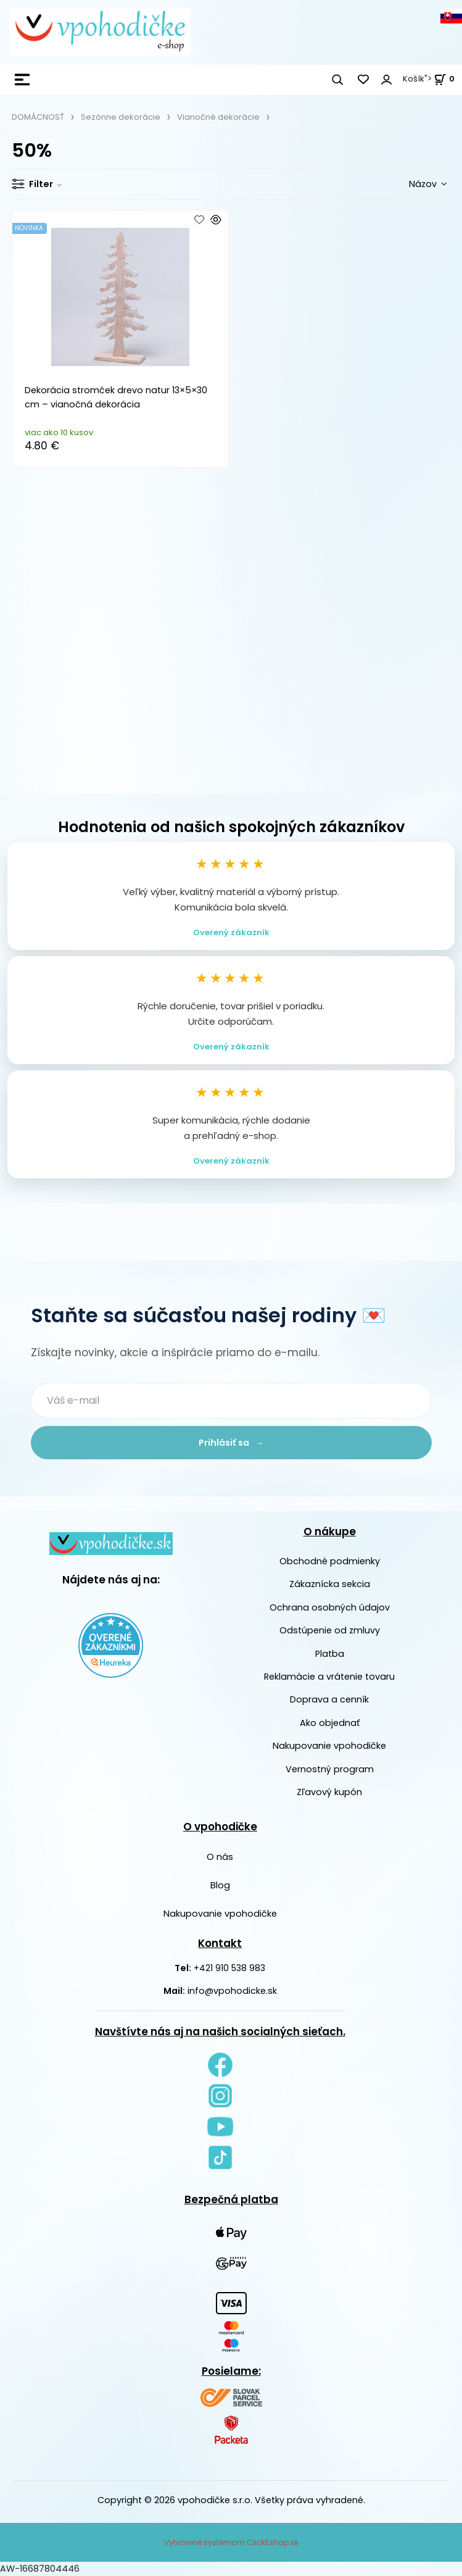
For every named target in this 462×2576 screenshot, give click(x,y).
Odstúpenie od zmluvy (329, 1630)
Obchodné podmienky (329, 1561)
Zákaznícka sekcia (329, 1584)
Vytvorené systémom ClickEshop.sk (231, 2542)
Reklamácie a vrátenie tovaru (329, 1676)
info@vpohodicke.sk (232, 1991)
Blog (220, 1885)
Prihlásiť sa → (231, 1442)
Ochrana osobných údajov (330, 1607)
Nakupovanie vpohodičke (329, 1746)
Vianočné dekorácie (218, 117)
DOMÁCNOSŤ (38, 117)
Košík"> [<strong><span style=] (429, 79)
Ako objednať (330, 1723)
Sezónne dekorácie (120, 117)
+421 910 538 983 (229, 1968)
